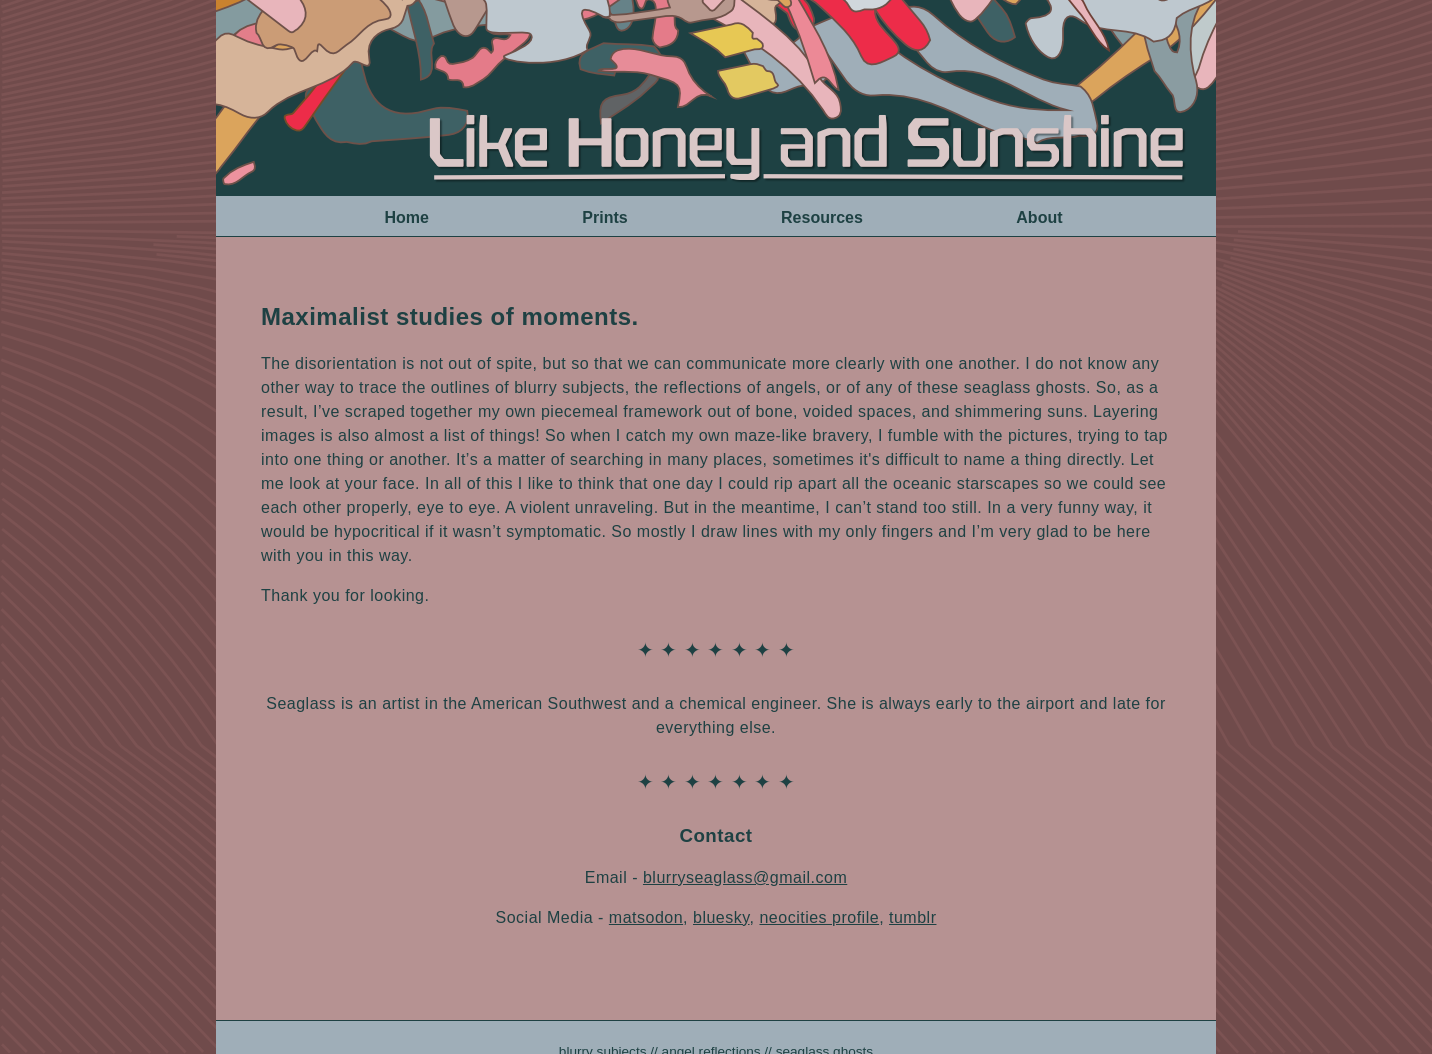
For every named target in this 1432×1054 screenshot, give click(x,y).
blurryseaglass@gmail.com (745, 877)
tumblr (912, 917)
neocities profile (819, 917)
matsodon (646, 917)
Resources (822, 217)
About (1039, 217)
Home (406, 217)
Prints (604, 217)
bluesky (721, 917)
